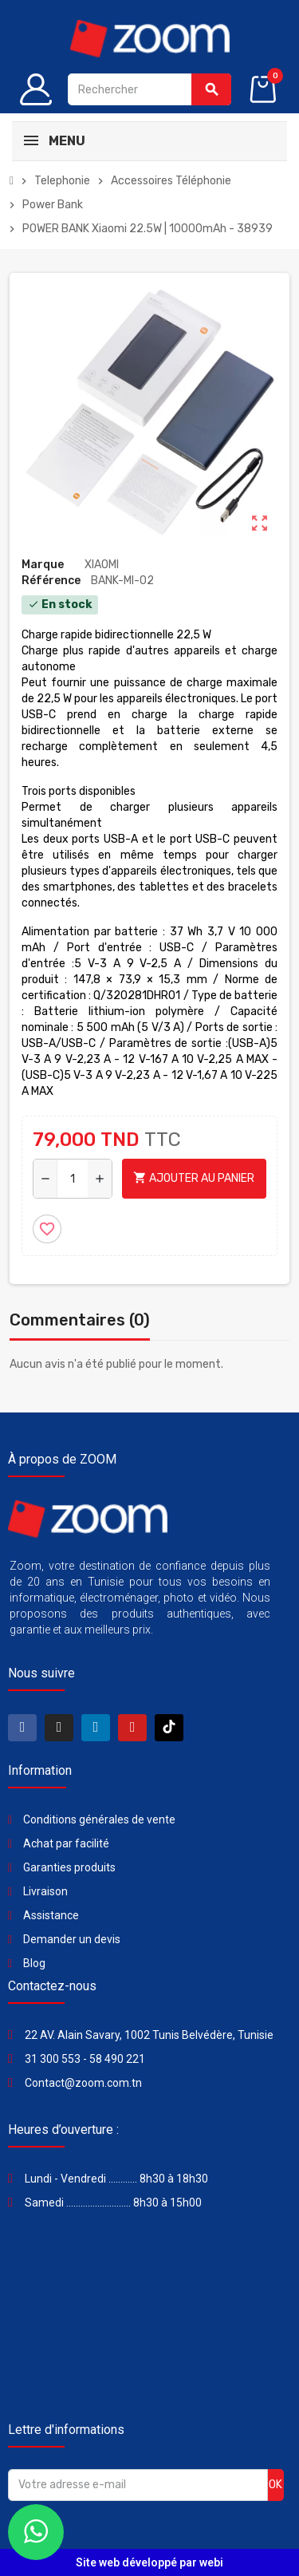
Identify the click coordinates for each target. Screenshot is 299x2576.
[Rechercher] (149, 89)
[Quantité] (73, 1179)
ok (275, 2484)
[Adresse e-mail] (138, 2485)
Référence (51, 580)
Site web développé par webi (149, 2562)
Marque (43, 564)
